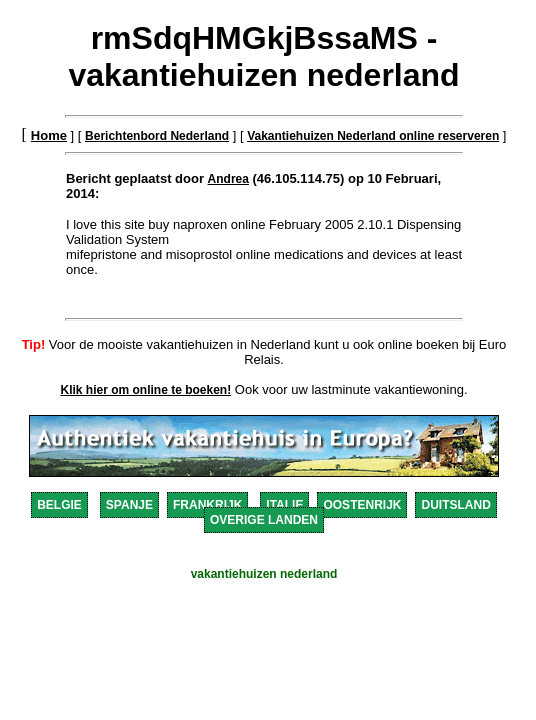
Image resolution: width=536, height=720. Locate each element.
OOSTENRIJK (362, 505)
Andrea (228, 179)
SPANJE (129, 505)
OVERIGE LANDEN (264, 520)
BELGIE (59, 505)
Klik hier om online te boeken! (146, 390)
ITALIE (284, 505)
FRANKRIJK (207, 505)
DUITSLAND (455, 505)
